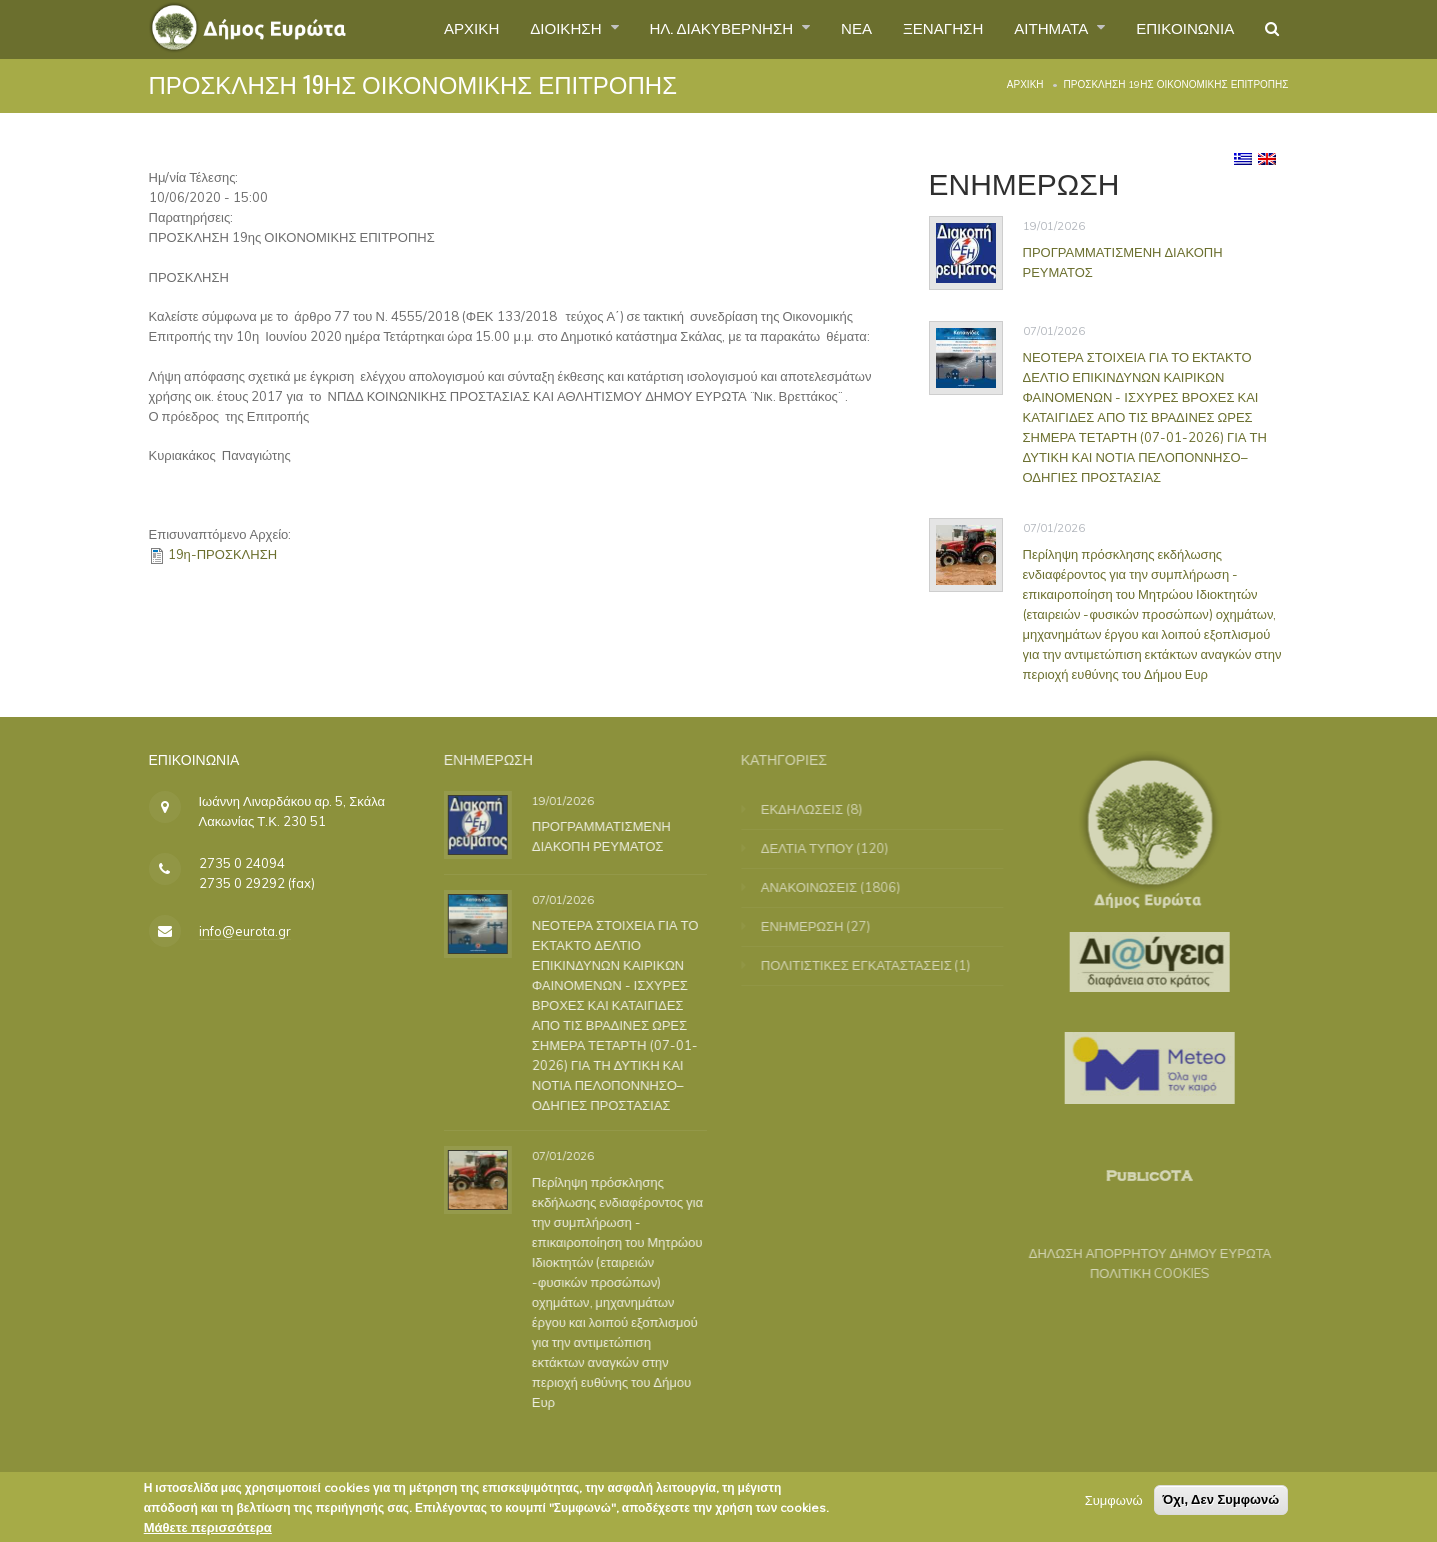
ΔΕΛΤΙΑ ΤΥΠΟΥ (818, 848)
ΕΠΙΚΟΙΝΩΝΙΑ (1180, 29)
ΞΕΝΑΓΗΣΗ (924, 29)
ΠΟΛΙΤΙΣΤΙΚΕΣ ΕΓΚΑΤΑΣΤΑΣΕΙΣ (867, 965)
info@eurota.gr (245, 931)
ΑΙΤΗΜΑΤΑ (1040, 29)
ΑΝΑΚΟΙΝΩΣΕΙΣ (820, 887)
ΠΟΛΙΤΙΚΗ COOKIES (1139, 1273)
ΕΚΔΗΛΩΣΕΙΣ (813, 809)
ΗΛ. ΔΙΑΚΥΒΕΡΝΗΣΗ (692, 29)
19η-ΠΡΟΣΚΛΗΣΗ (223, 554)
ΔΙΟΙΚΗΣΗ (528, 29)
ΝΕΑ (833, 29)
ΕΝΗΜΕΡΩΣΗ (813, 926)
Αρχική (1025, 84)
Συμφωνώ (1114, 1505)
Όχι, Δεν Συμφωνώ (1221, 1504)
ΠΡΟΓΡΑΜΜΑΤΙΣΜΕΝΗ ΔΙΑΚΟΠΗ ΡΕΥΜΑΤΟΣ (608, 836)
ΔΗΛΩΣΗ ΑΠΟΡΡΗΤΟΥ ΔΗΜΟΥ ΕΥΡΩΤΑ (1139, 1253)
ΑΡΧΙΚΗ (427, 29)
